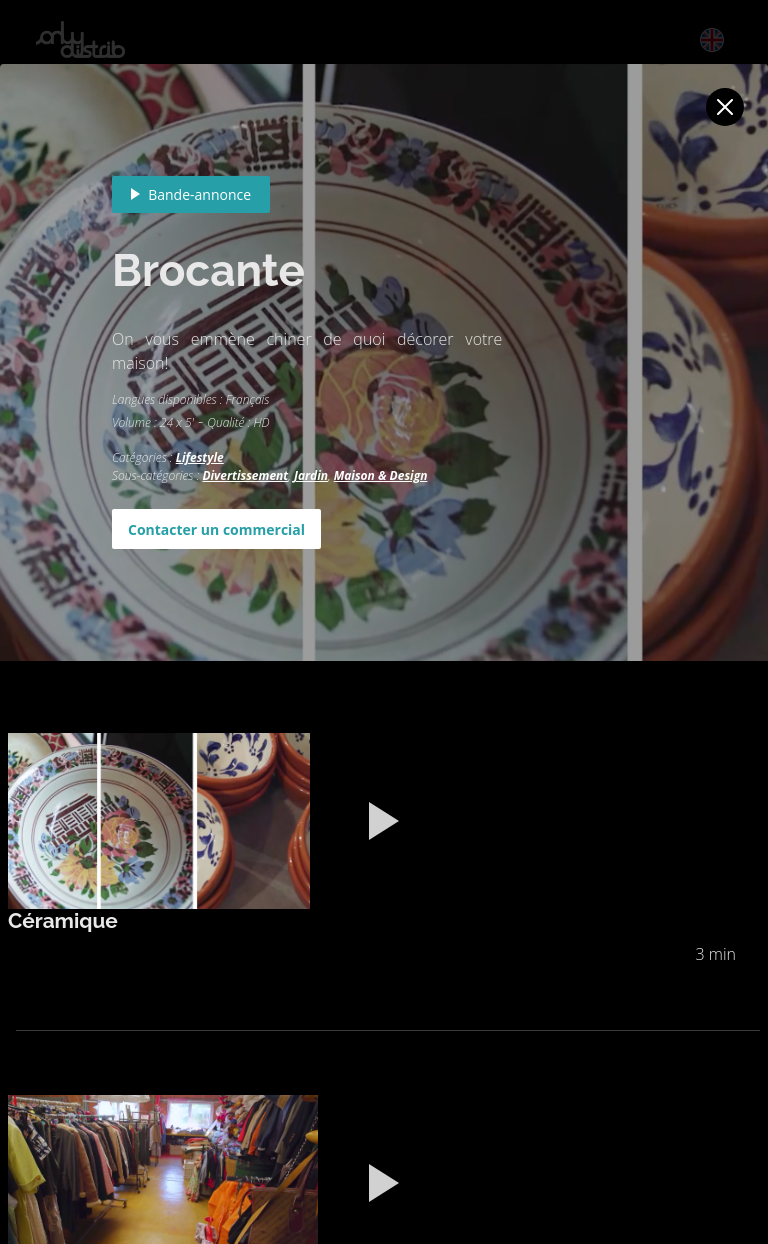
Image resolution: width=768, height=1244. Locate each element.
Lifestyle (200, 457)
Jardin (311, 475)
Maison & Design (381, 475)
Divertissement (245, 475)
